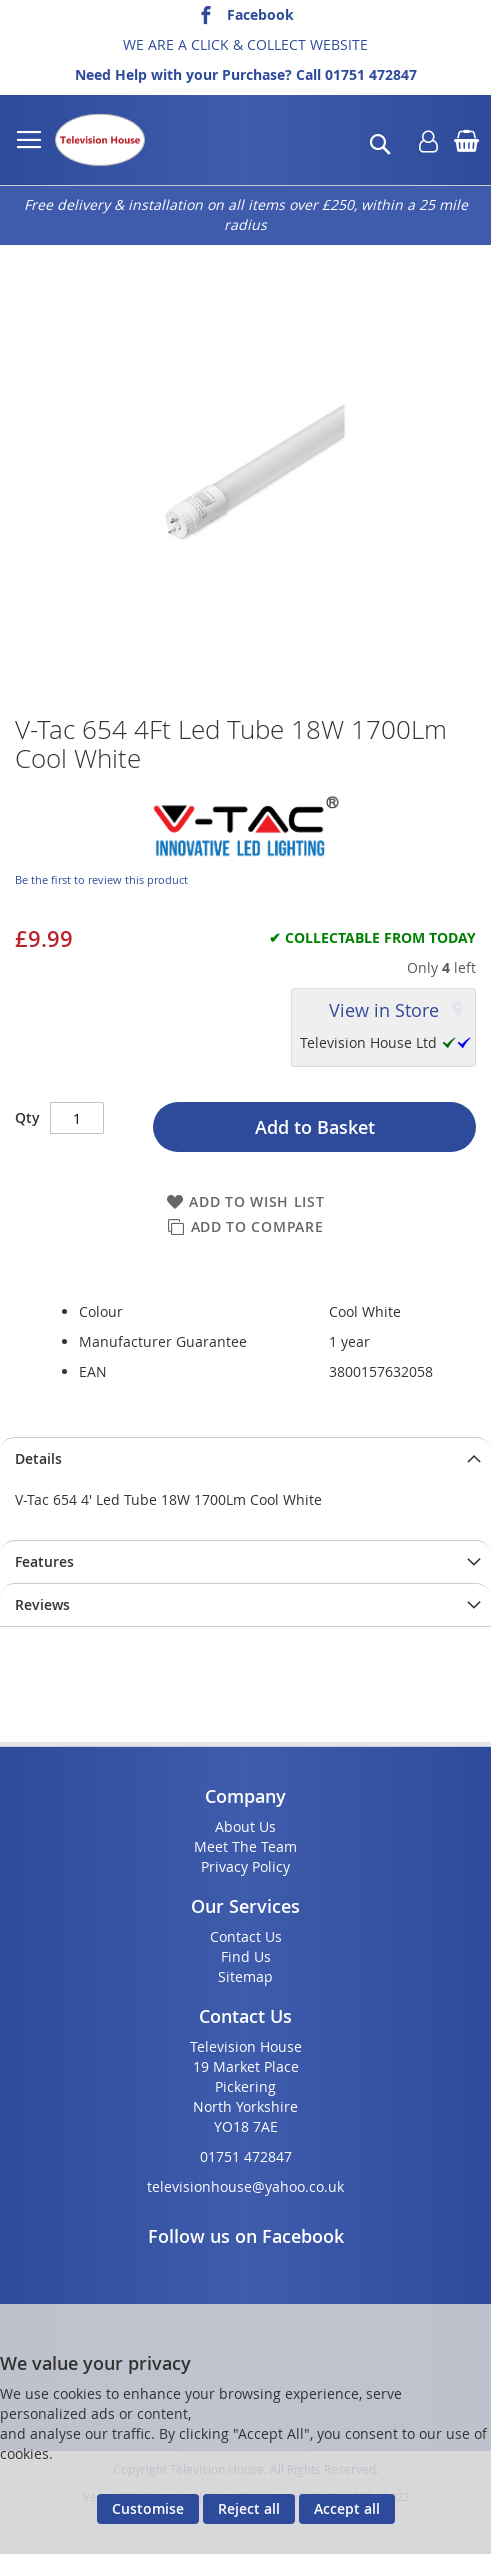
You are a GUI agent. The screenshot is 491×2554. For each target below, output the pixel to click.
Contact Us (246, 1936)
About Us (245, 1826)
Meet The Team (245, 1846)
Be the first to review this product (101, 879)
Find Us (246, 1956)
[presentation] (245, 1458)
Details (38, 1458)
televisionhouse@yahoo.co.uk (245, 2186)
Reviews (42, 1604)
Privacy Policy (245, 1866)
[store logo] (100, 140)
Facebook (260, 14)
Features (44, 1561)
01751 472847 (371, 74)
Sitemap (245, 1976)
